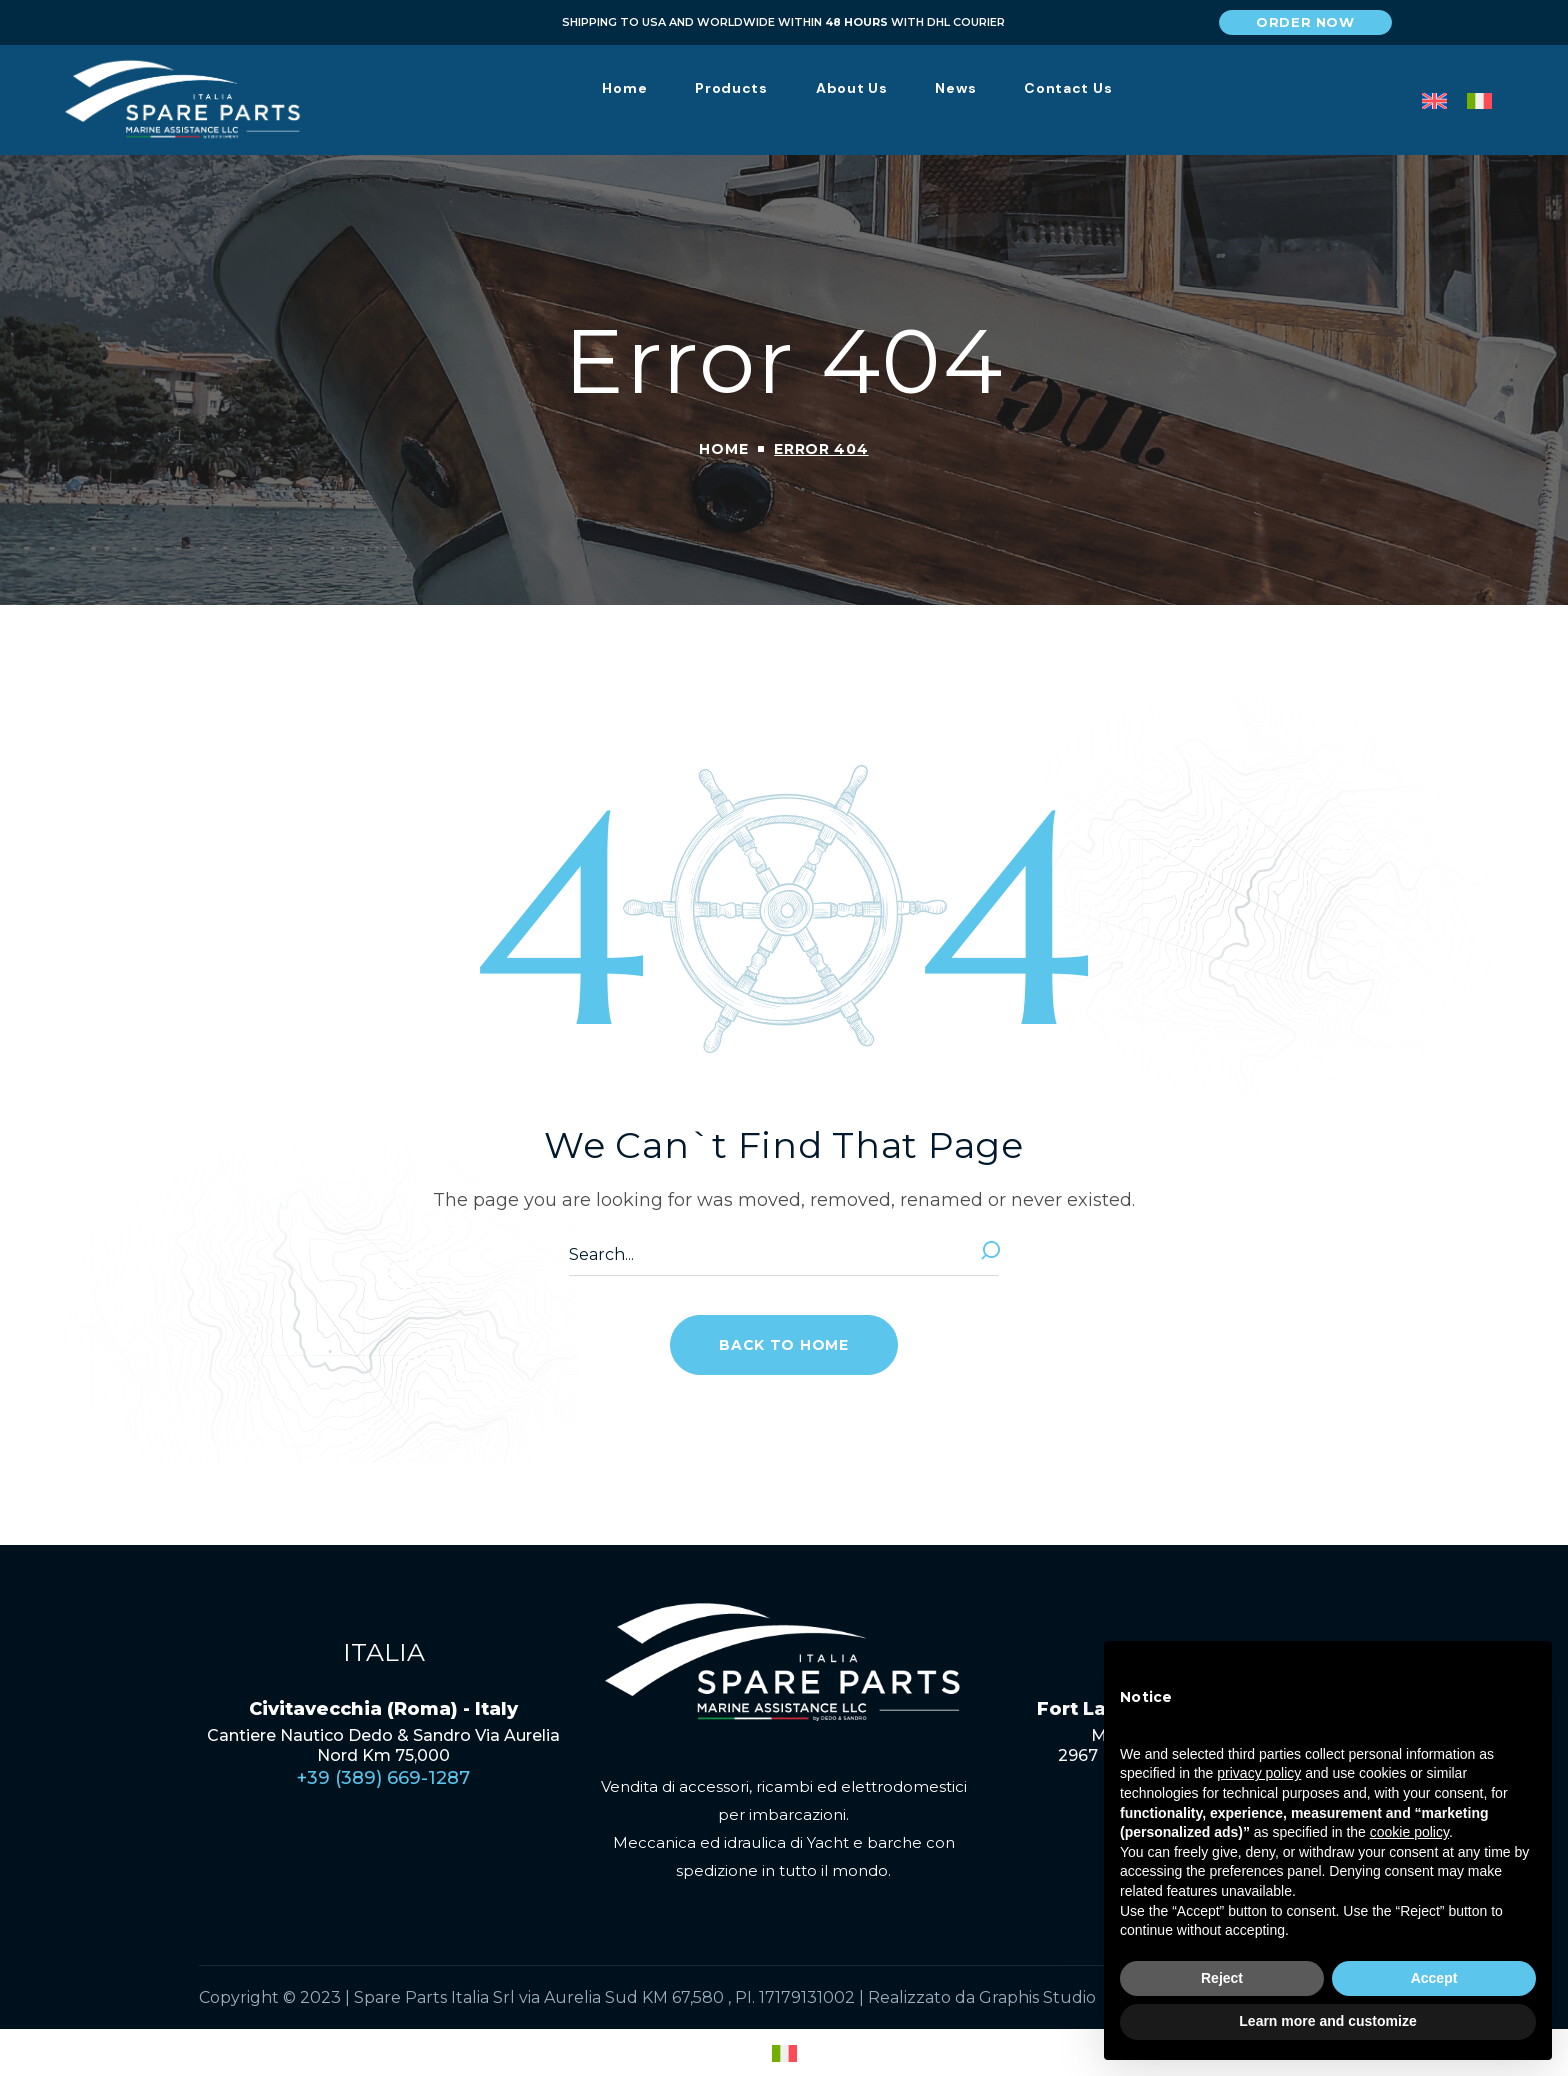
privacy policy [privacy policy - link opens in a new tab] (1259, 1773)
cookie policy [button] (1409, 1832)
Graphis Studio (1037, 1997)
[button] (1305, 22)
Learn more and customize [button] (1327, 2021)
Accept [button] (1434, 1978)
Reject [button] (1222, 1978)
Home (723, 449)
